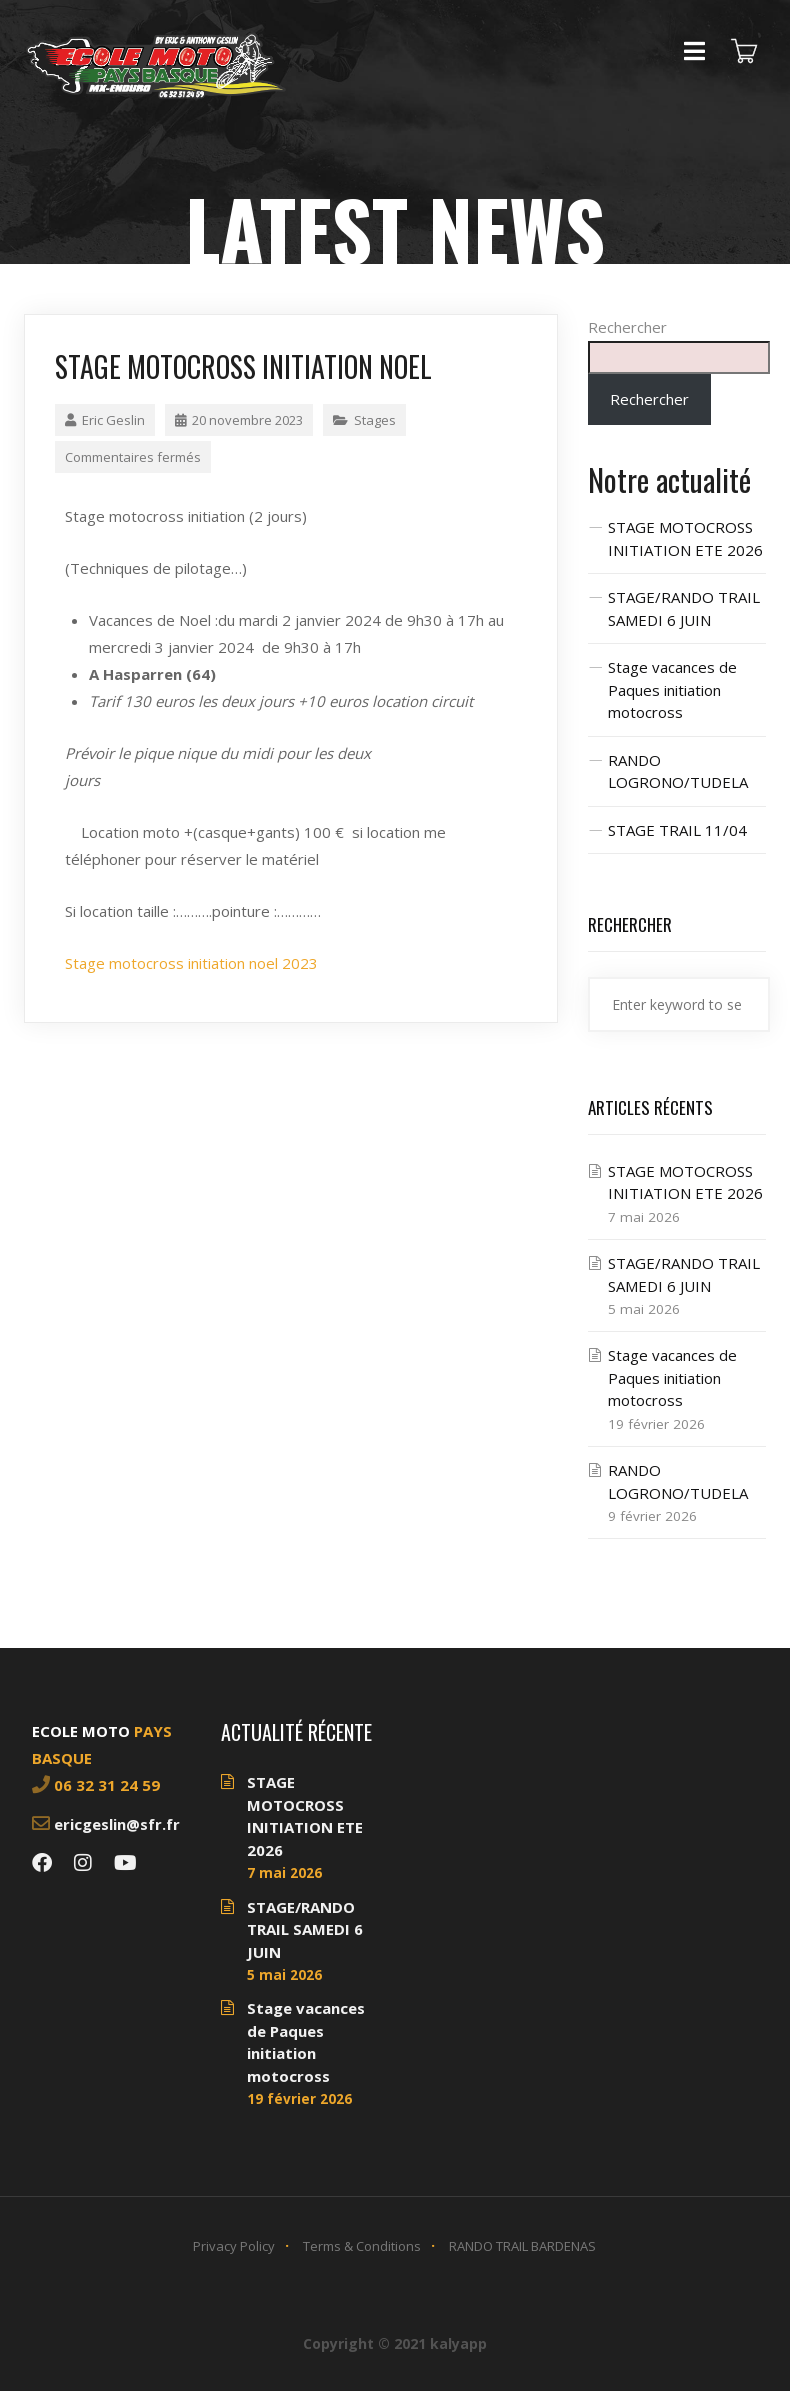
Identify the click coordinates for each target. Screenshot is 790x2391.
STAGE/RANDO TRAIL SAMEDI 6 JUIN (305, 1929)
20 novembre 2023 (239, 420)
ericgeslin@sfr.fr (117, 1824)
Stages (375, 420)
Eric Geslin (105, 420)
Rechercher (627, 327)
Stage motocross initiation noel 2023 (191, 963)
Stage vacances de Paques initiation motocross (672, 689)
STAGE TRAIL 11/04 (677, 830)
